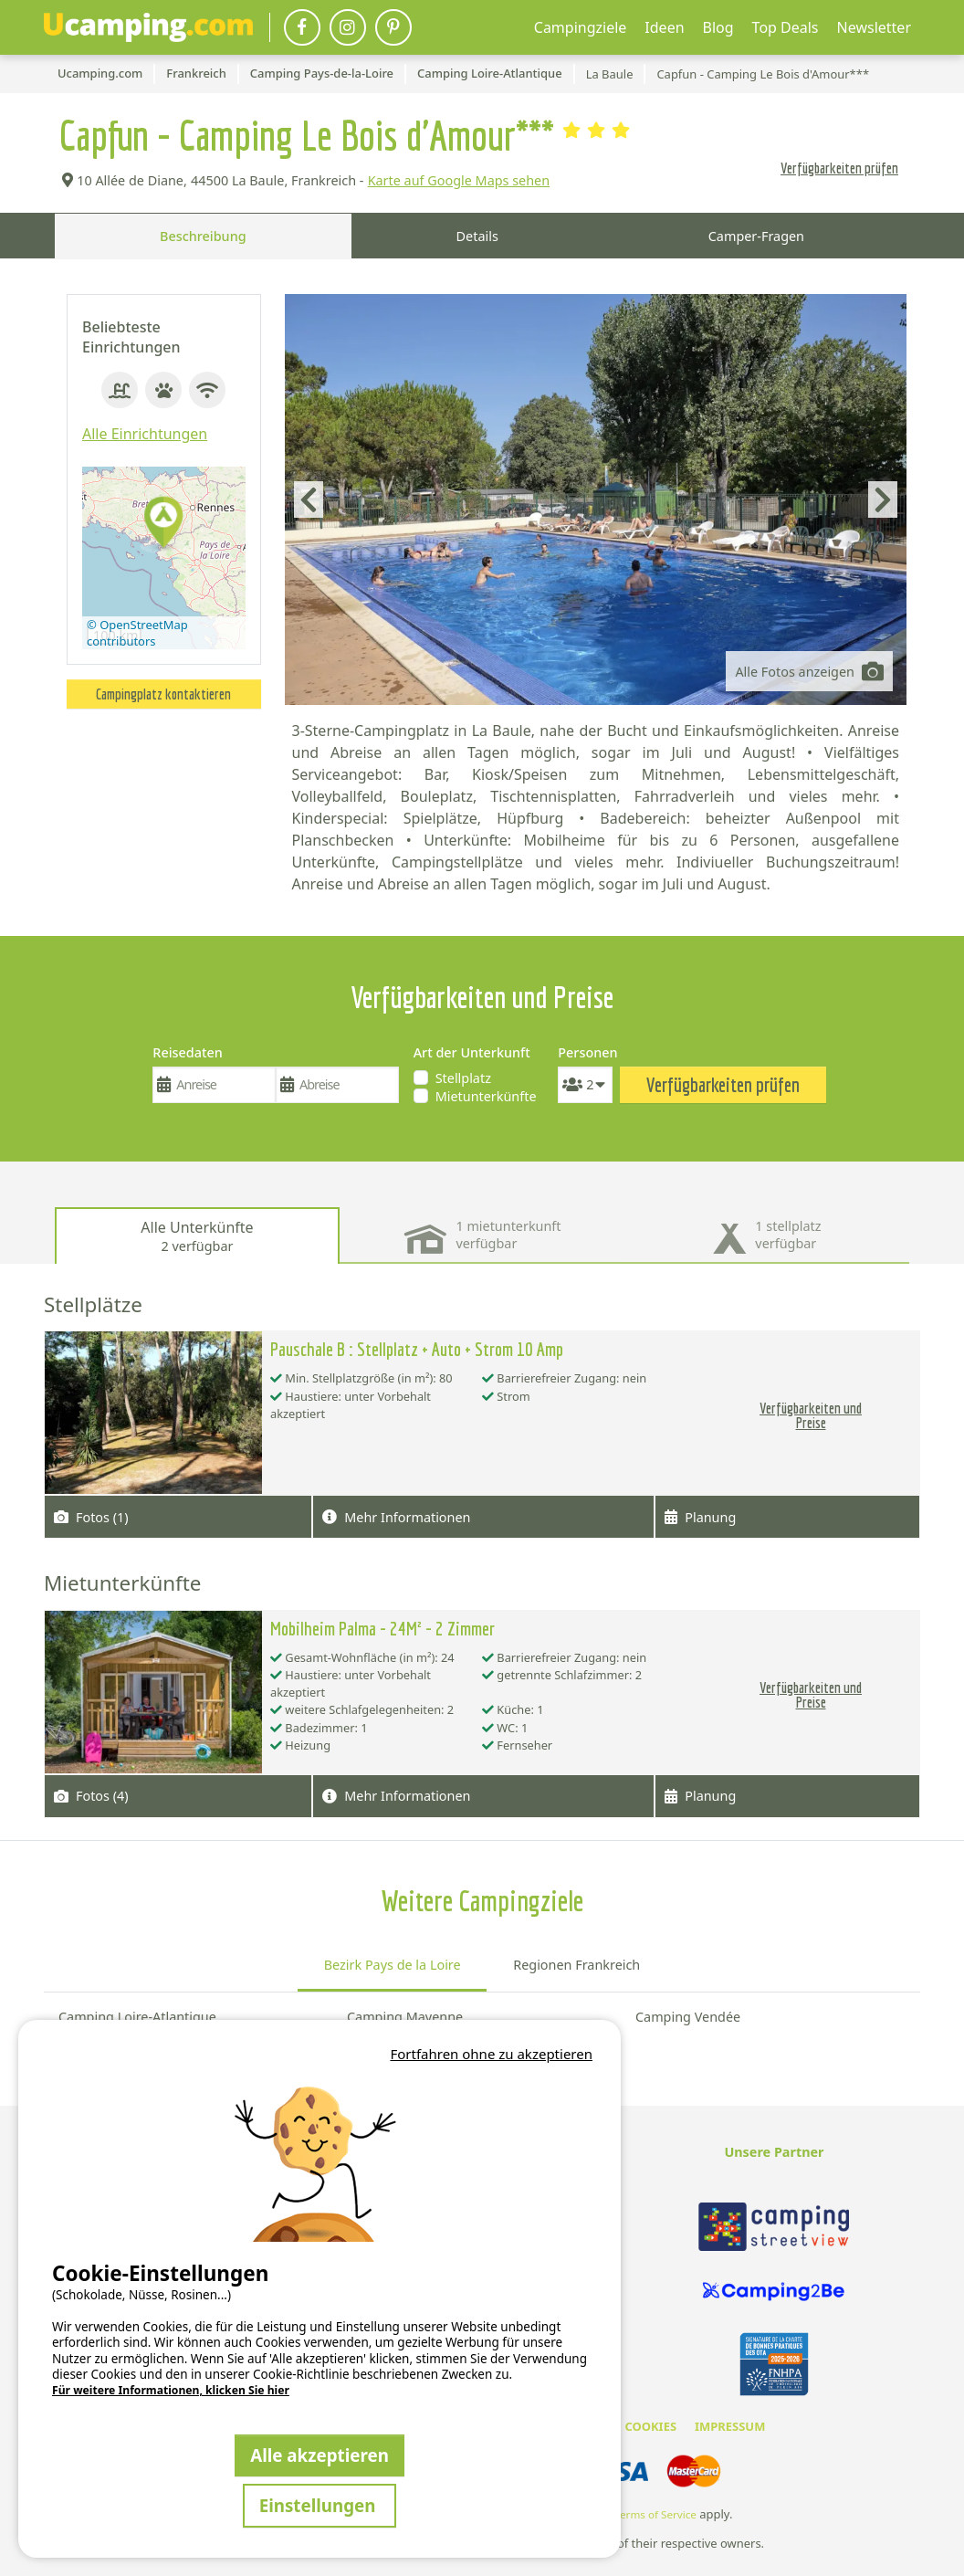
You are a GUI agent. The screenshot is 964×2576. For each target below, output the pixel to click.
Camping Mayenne (405, 2016)
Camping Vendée (687, 2016)
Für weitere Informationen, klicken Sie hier (170, 2390)
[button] (163, 523)
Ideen (664, 27)
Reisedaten (187, 1052)
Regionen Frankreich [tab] (576, 1964)
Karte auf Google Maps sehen (459, 180)
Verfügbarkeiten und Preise (811, 1415)
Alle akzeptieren (319, 2455)
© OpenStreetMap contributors (137, 632)
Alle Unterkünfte (197, 1236)
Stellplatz (463, 1078)
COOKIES (650, 2426)
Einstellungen (320, 2505)
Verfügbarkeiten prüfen (839, 168)
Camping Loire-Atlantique (137, 2016)
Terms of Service (655, 2514)
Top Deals (785, 27)
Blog (718, 27)
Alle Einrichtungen (144, 434)
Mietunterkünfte (486, 1096)
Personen (585, 1052)
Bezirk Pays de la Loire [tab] (392, 1964)
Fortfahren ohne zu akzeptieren (491, 2054)
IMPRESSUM (730, 2426)
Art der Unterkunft (472, 1052)
